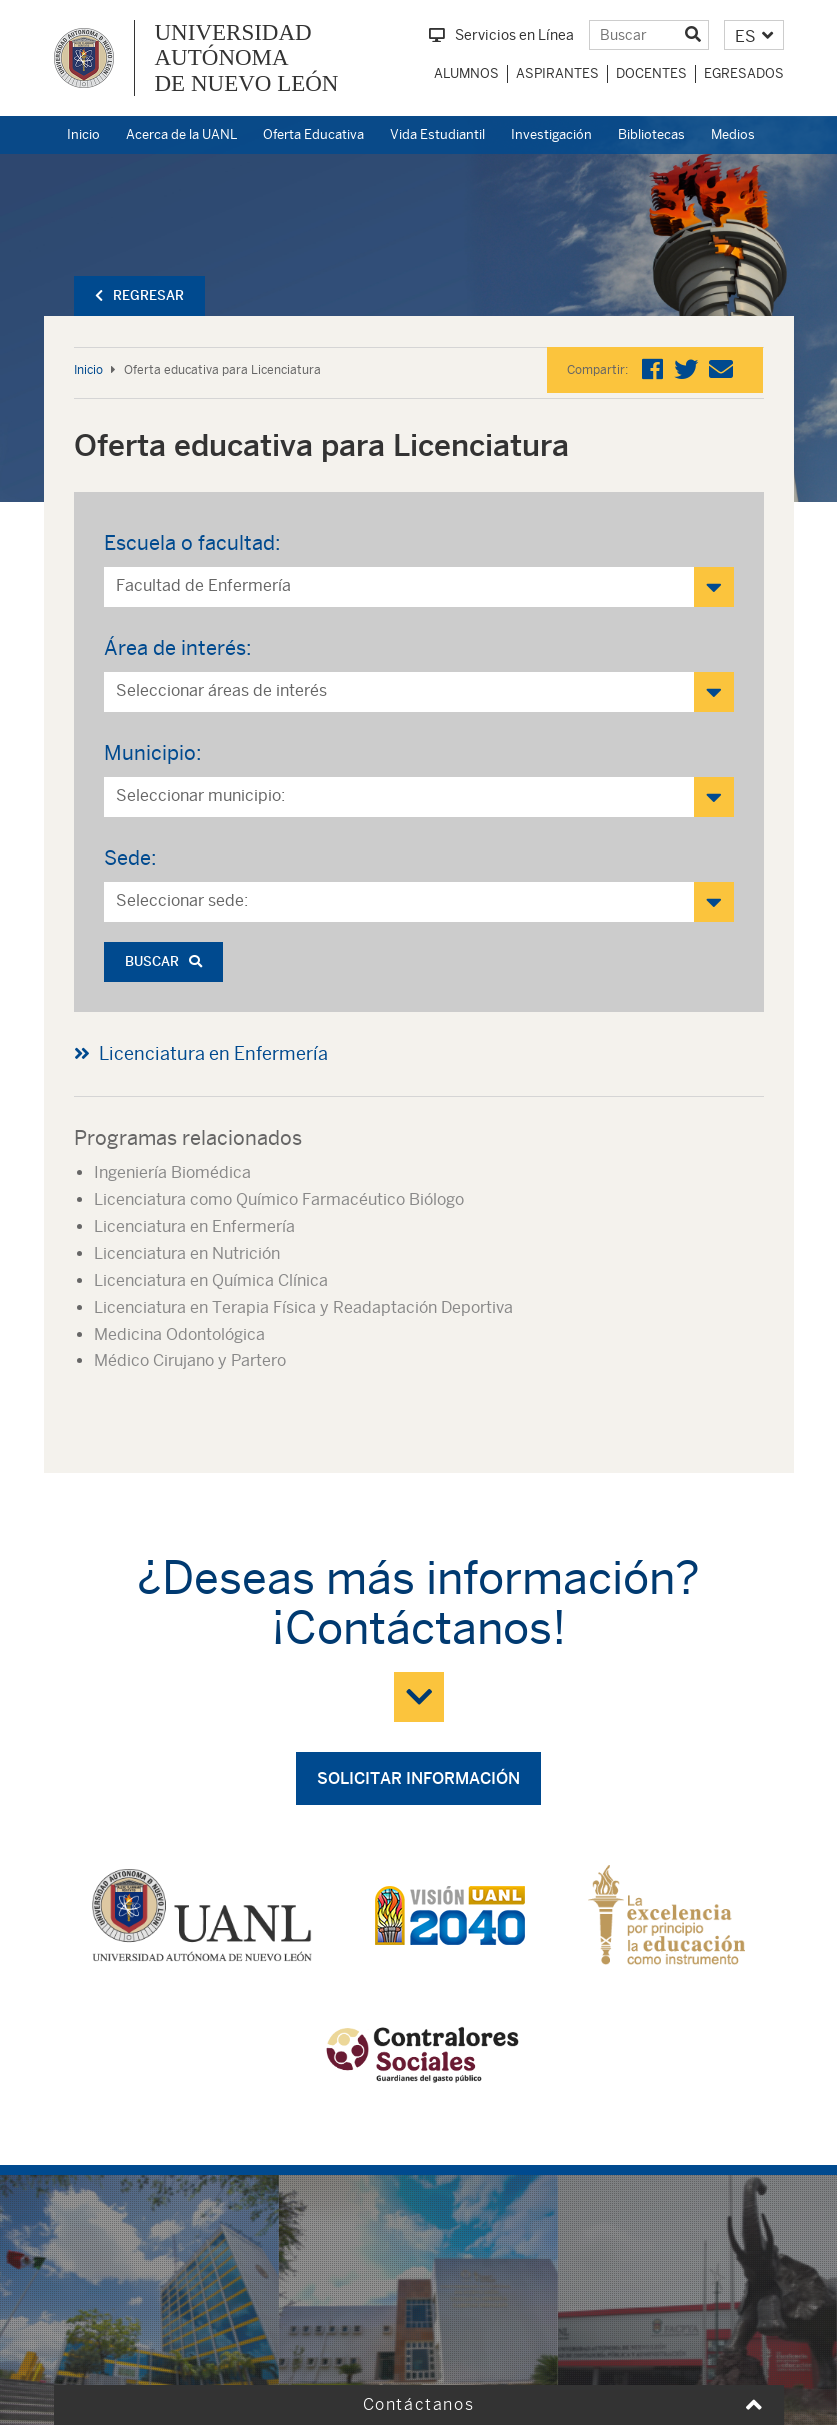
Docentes (651, 73)
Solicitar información (418, 1778)
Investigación (551, 134)
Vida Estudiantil (437, 134)
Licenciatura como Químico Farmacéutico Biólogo (279, 1199)
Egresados (744, 73)
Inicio (83, 134)
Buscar (163, 961)
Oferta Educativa (313, 134)
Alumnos (466, 73)
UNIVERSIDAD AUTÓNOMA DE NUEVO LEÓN (247, 58)
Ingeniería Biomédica (172, 1172)
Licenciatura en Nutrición (187, 1253)
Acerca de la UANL (181, 134)
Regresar (139, 295)
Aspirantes (557, 73)
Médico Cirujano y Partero (190, 1360)
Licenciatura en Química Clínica (211, 1280)
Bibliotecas (651, 134)
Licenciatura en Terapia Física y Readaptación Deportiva (303, 1307)
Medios (733, 134)
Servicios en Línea (501, 35)
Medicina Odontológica (179, 1334)
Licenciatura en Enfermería (213, 1053)
